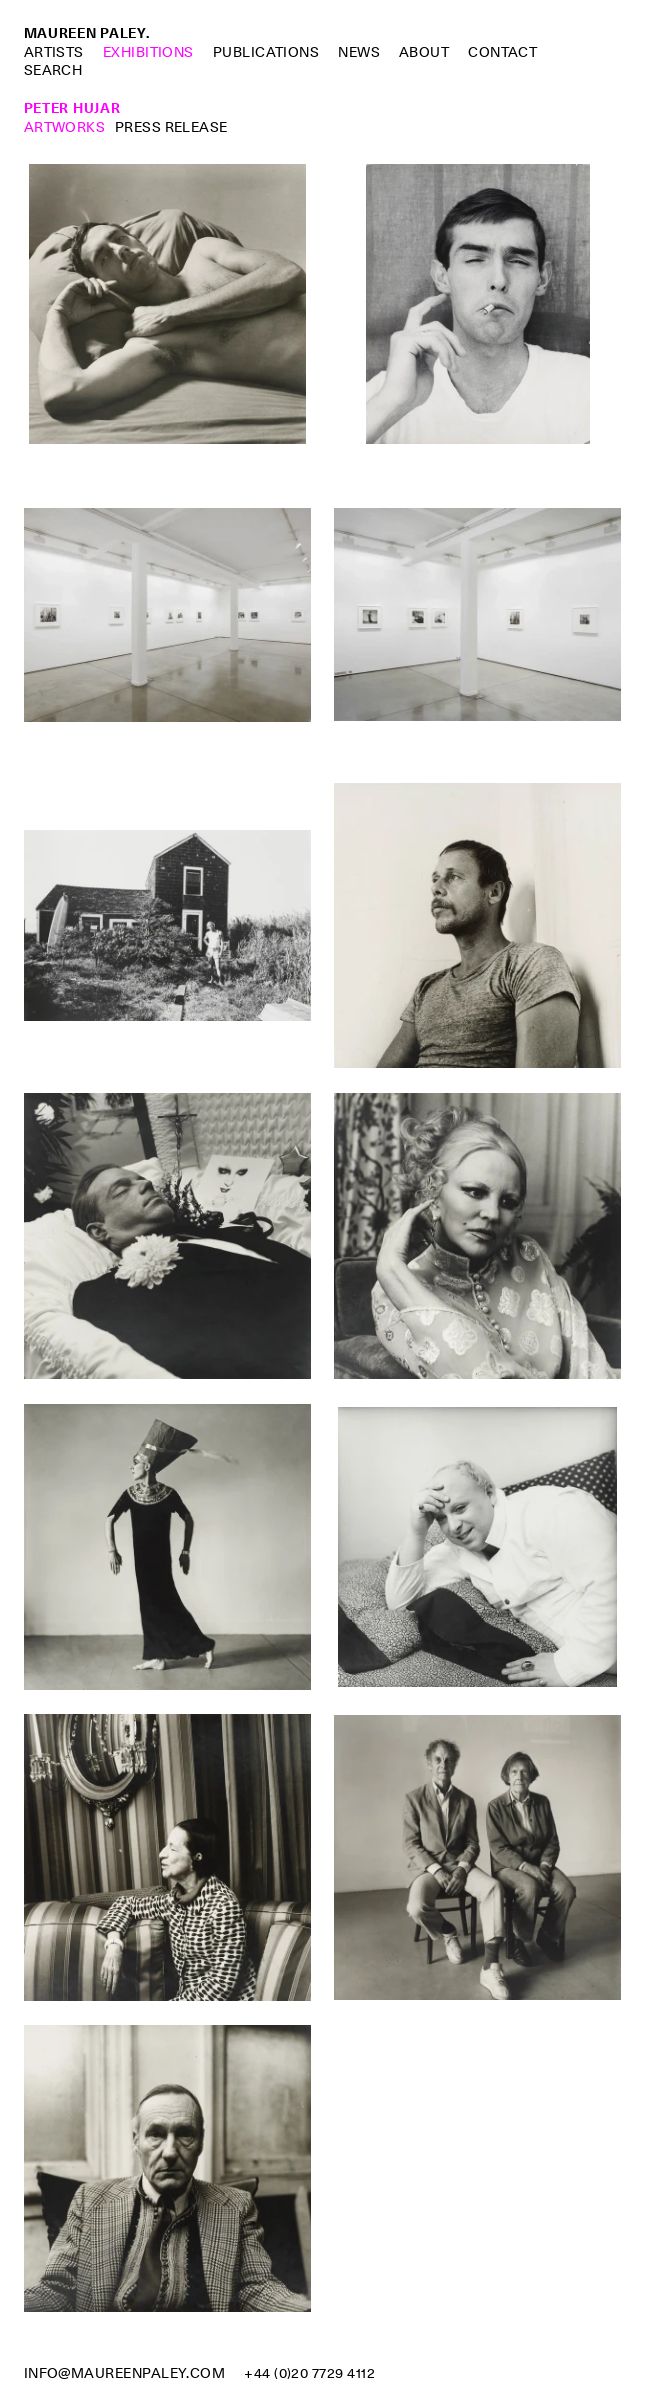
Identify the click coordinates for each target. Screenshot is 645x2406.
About (424, 52)
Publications (266, 52)
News (359, 52)
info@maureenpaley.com (125, 2373)
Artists (54, 52)
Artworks (65, 127)
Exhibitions (148, 52)
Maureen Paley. (87, 33)
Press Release (171, 127)
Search (53, 70)
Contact (502, 52)
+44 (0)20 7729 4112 (309, 2373)
